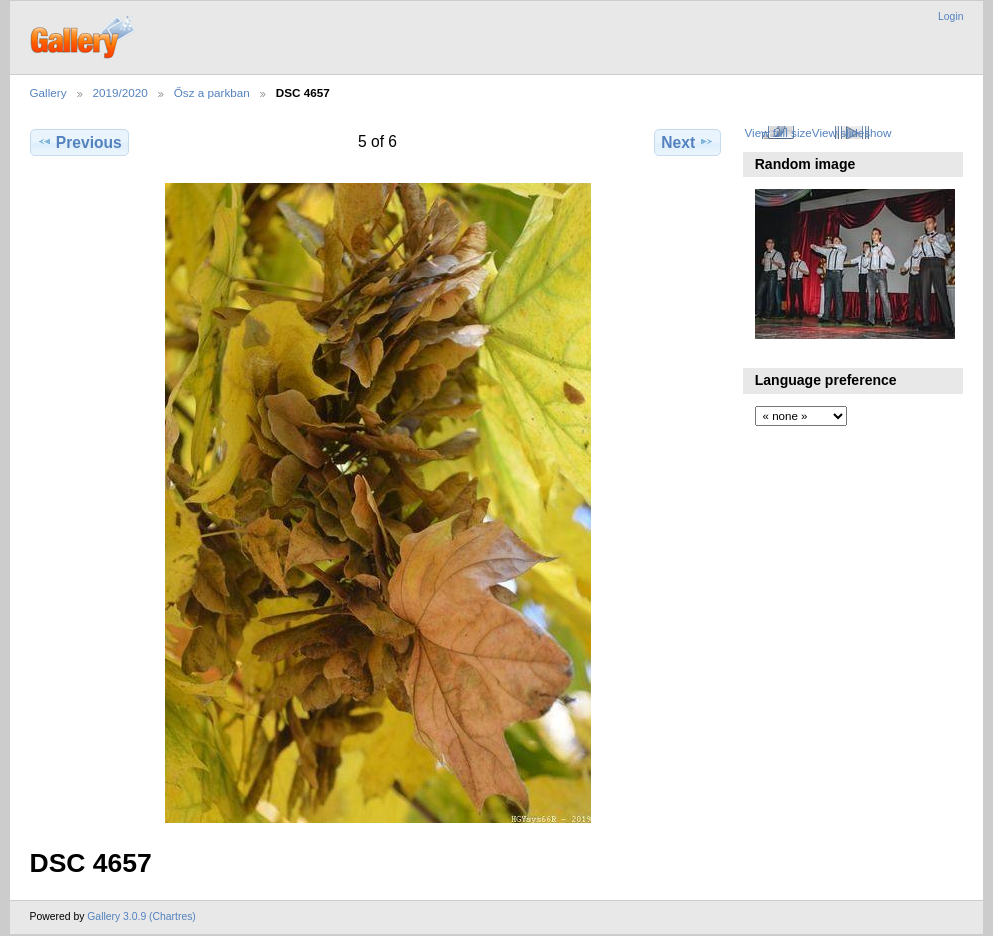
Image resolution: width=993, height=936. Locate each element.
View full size (777, 132)
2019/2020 (120, 92)
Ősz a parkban (212, 92)
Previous (79, 142)
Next (687, 142)
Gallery (48, 92)
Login (950, 16)
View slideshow (852, 132)
